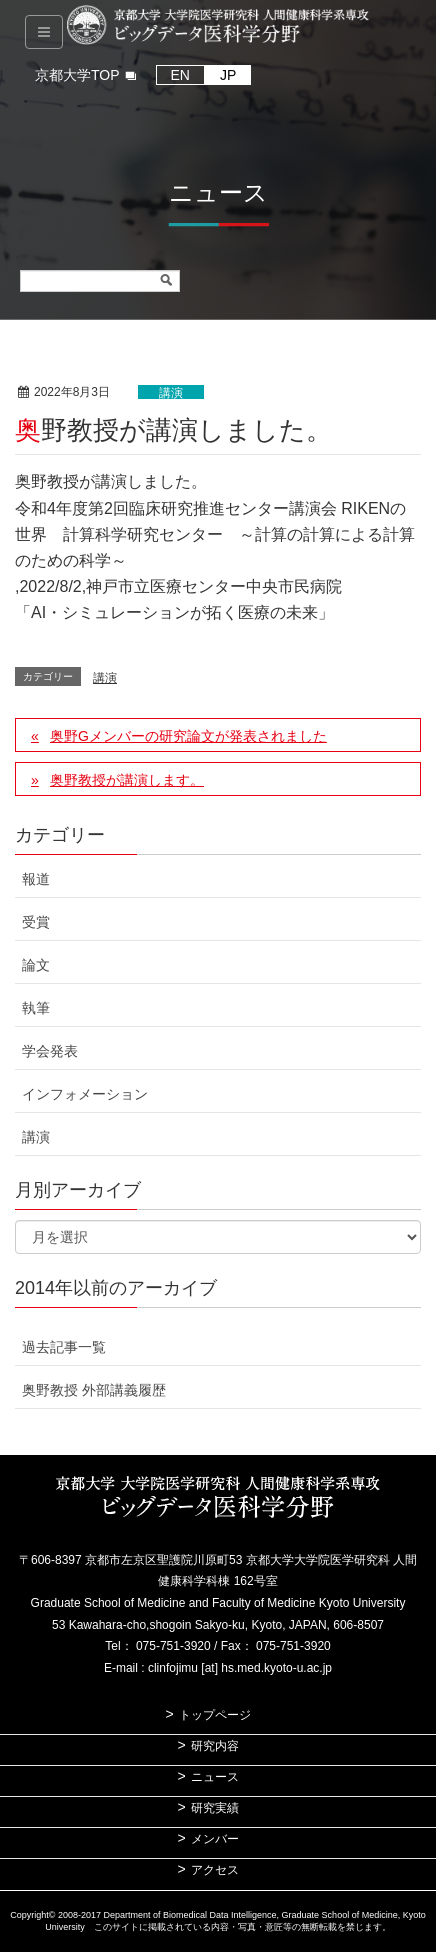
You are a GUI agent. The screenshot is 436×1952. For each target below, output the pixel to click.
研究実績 (215, 1808)
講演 (171, 393)
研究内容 (215, 1746)
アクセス (215, 1870)
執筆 (36, 1008)
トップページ (215, 1715)
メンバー (215, 1839)
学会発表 (50, 1051)
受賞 (36, 922)
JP (228, 75)
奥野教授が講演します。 (127, 780)
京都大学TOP (77, 75)
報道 (36, 879)
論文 (36, 965)
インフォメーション (85, 1094)
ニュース (215, 1777)
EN (180, 75)
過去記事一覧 (64, 1347)
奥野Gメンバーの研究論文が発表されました (188, 736)
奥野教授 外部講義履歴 (94, 1390)
